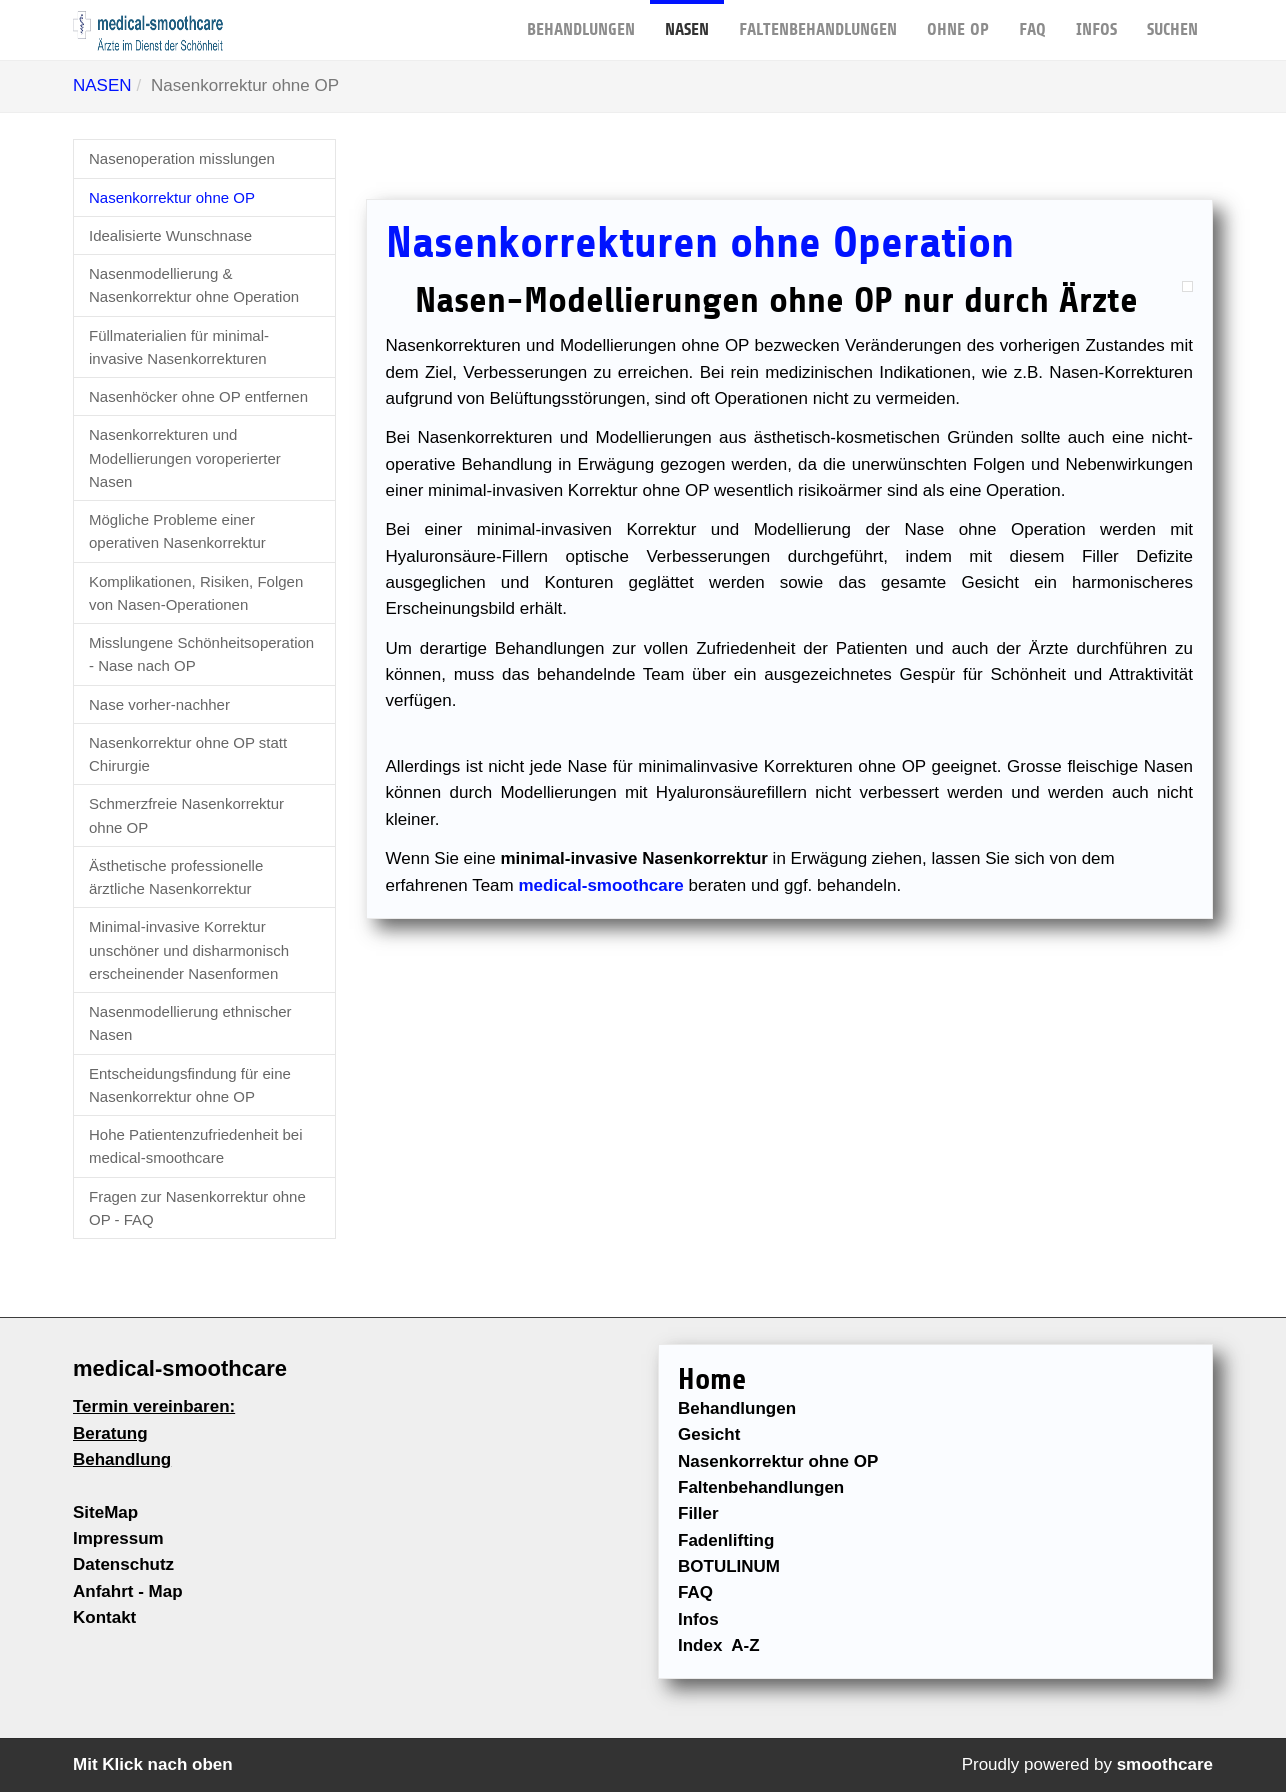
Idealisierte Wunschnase (170, 235)
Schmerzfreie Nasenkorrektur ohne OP (186, 815)
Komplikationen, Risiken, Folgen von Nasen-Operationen (196, 593)
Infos (1096, 19)
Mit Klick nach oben (153, 1764)
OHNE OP (958, 19)
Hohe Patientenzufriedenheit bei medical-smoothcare (196, 1146)
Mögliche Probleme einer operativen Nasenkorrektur (177, 531)
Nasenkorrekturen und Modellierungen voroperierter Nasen (185, 458)
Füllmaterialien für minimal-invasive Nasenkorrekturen (179, 347)
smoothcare (1165, 1764)
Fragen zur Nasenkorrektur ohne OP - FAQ (197, 1208)
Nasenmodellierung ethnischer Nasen (190, 1023)
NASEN (687, 19)
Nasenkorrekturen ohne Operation (700, 243)
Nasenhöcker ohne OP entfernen (198, 396)
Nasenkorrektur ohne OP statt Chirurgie (188, 754)
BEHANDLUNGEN (581, 19)
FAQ (1032, 19)
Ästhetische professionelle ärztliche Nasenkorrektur (176, 877)
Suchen (1172, 19)
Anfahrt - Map (128, 1591)
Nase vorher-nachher (159, 704)
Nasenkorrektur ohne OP (172, 197)
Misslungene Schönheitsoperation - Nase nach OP (201, 654)
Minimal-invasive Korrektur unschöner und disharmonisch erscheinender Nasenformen (189, 950)
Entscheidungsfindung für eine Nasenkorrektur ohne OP (190, 1085)
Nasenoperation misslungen (182, 158)
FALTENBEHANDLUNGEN (818, 19)
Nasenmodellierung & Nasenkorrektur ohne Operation (194, 285)
